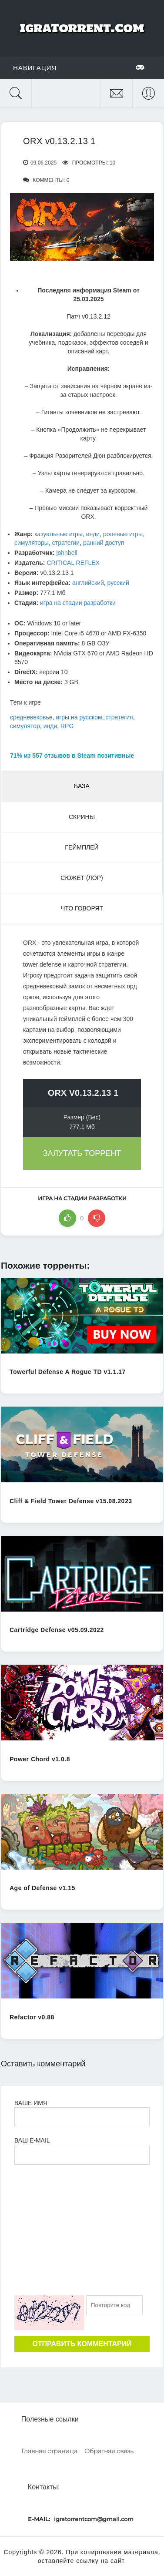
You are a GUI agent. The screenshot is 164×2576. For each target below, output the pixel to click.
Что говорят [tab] (82, 908)
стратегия (119, 717)
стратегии (66, 542)
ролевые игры (123, 534)
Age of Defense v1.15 (42, 1887)
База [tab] (82, 786)
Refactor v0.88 (32, 2017)
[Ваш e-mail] (82, 2155)
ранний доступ (103, 542)
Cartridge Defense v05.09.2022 (57, 1629)
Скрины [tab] (82, 816)
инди (93, 534)
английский (88, 582)
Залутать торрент (82, 1153)
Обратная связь (109, 2451)
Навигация (78, 67)
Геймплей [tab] (81, 847)
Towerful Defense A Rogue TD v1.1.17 (68, 1371)
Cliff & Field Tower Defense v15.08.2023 (71, 1501)
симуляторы (31, 542)
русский (118, 582)
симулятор (25, 725)
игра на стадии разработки (78, 602)
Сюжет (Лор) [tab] (81, 877)
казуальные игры (58, 534)
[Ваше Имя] (82, 2117)
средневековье (31, 717)
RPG (67, 725)
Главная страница (49, 2451)
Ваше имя (30, 2102)
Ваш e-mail (32, 2140)
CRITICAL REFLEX (73, 562)
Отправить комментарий (81, 2344)
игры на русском (79, 717)
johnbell (66, 552)
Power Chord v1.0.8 (40, 1759)
